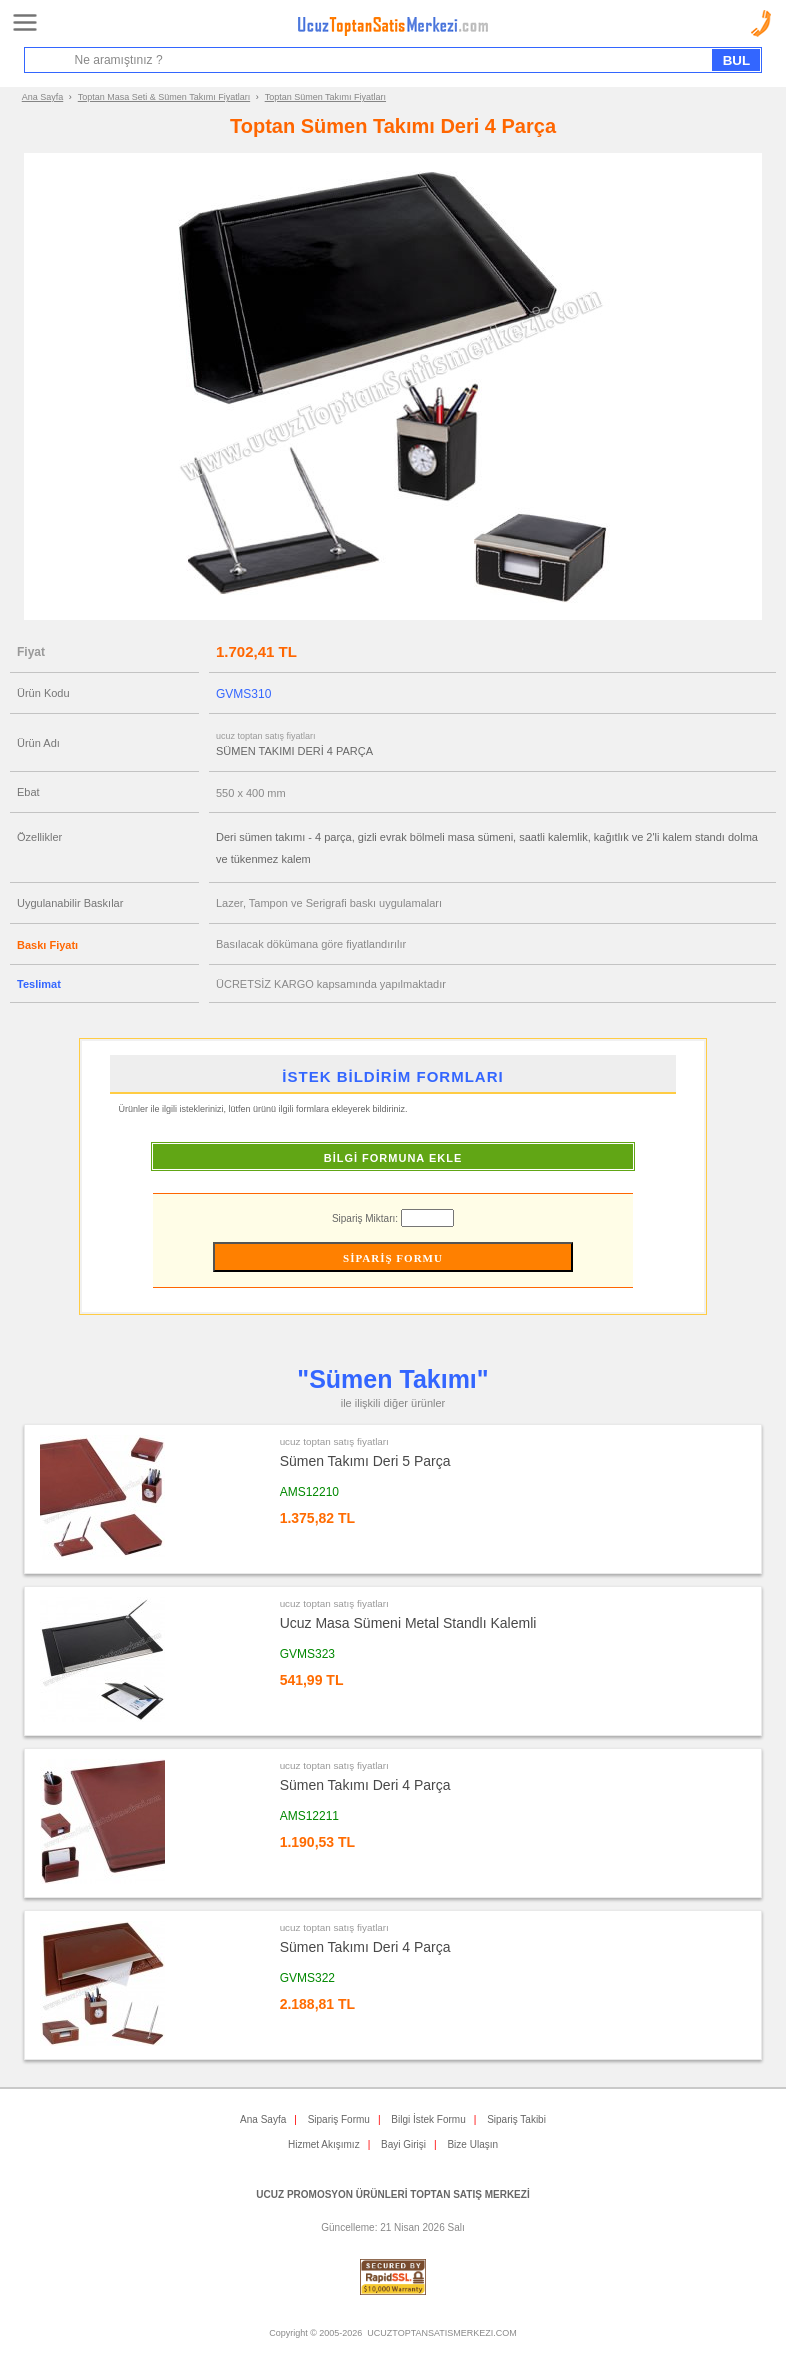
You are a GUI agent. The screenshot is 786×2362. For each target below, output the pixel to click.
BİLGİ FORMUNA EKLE (393, 1158)
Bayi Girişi (403, 2144)
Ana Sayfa (43, 97)
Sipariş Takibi (516, 2119)
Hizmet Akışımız (324, 2144)
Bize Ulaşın (472, 2144)
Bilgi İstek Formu (428, 2119)
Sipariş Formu (339, 2119)
